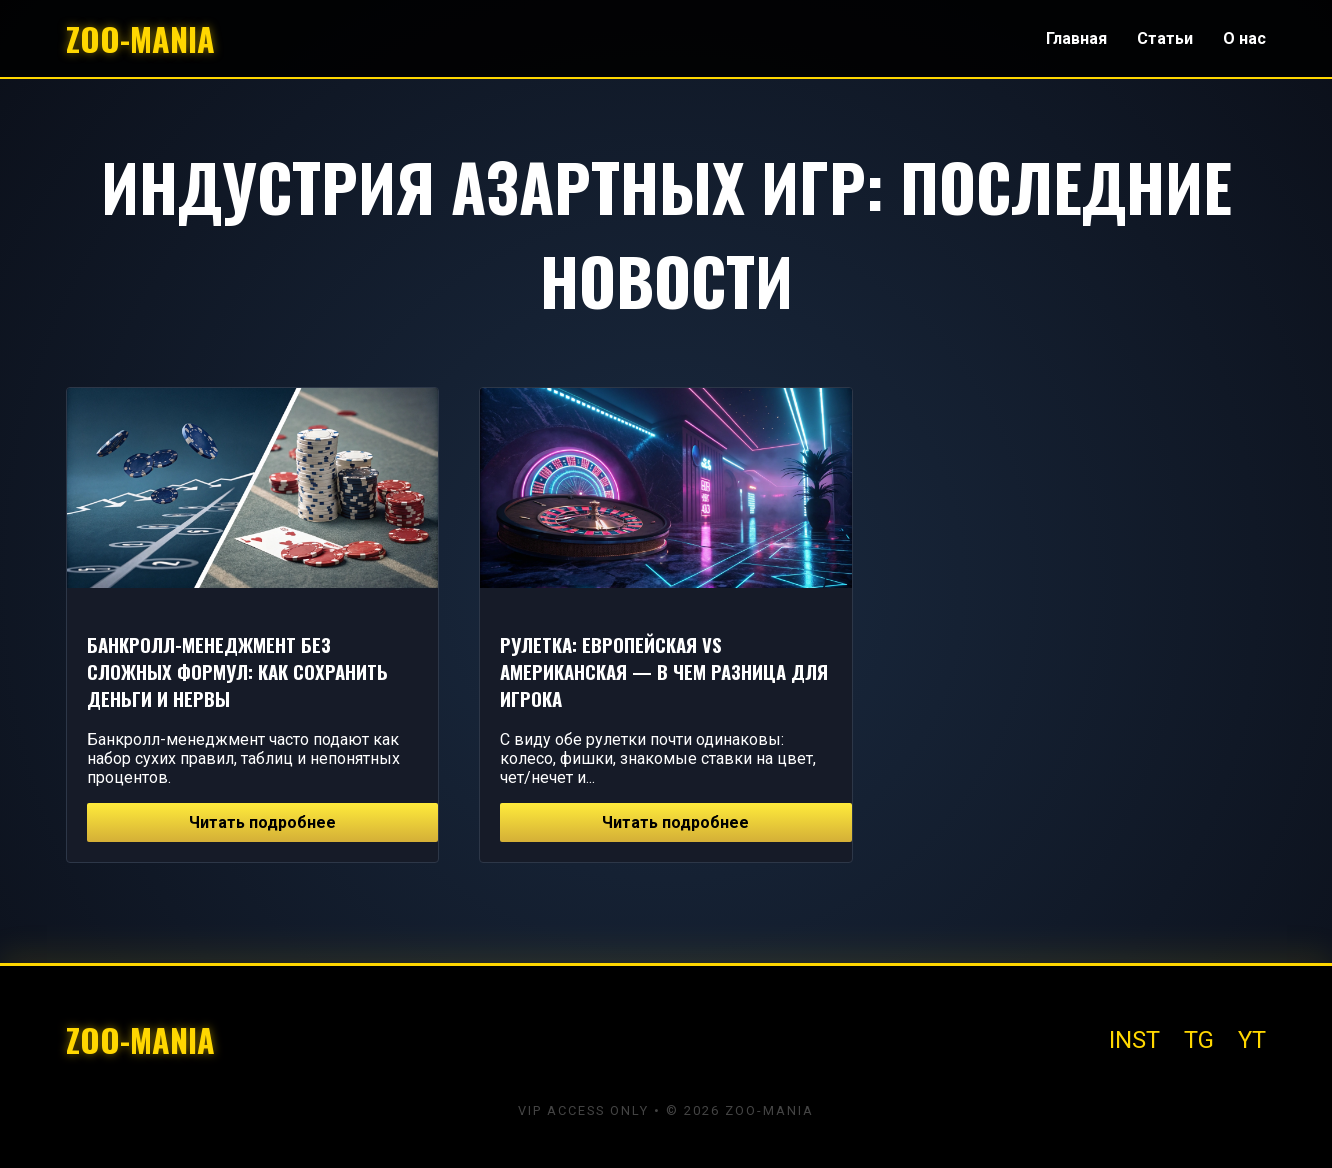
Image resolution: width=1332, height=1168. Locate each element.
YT (1252, 1040)
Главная (1076, 38)
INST (1134, 1040)
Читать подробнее (262, 822)
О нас (1244, 38)
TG (1199, 1040)
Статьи (1165, 38)
